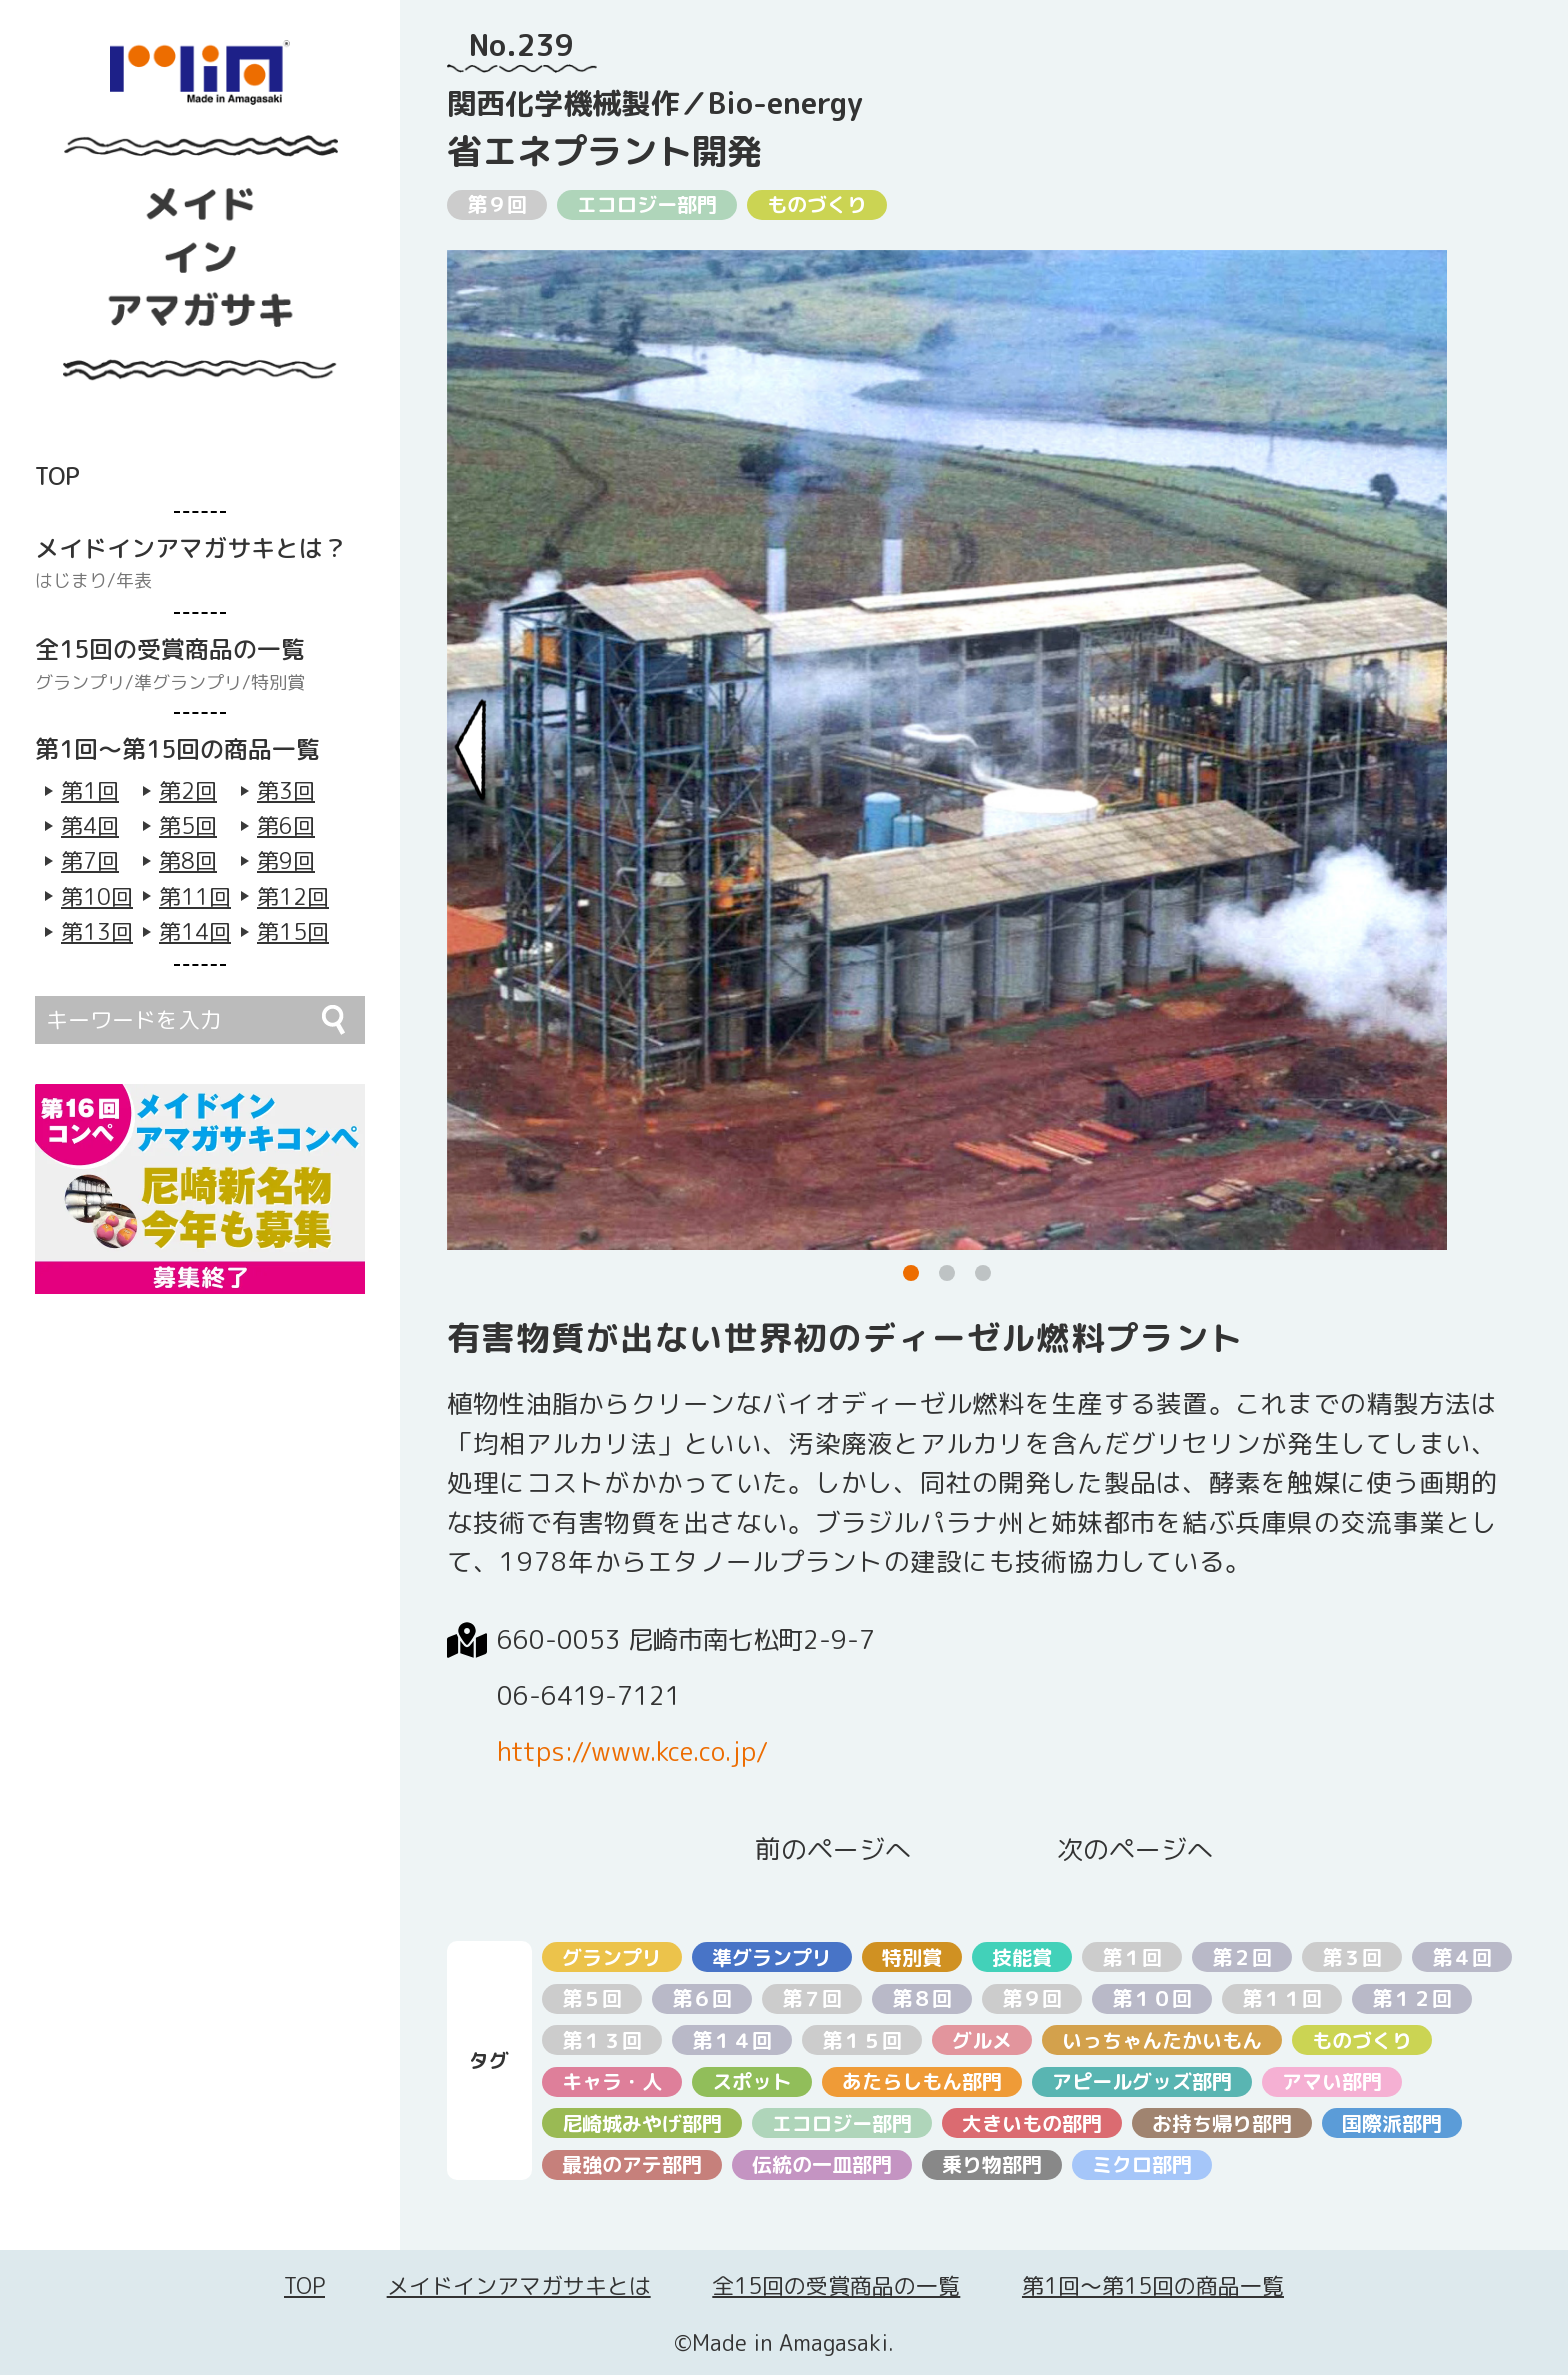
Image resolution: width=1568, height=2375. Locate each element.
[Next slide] (1422, 749)
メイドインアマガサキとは (519, 2285)
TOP (304, 2285)
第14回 (195, 931)
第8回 (188, 860)
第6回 (286, 825)
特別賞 (278, 683)
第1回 (90, 790)
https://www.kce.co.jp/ (632, 1751)
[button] (911, 1273)
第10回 (97, 896)
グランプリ (80, 683)
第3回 (286, 790)
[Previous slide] (470, 749)
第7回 (90, 860)
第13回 (97, 931)
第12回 (293, 896)
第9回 (286, 860)
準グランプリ (188, 683)
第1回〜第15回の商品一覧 (1153, 2285)
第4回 (90, 825)
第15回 (293, 931)
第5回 (188, 825)
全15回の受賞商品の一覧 (836, 2285)
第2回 (188, 790)
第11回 (195, 896)
